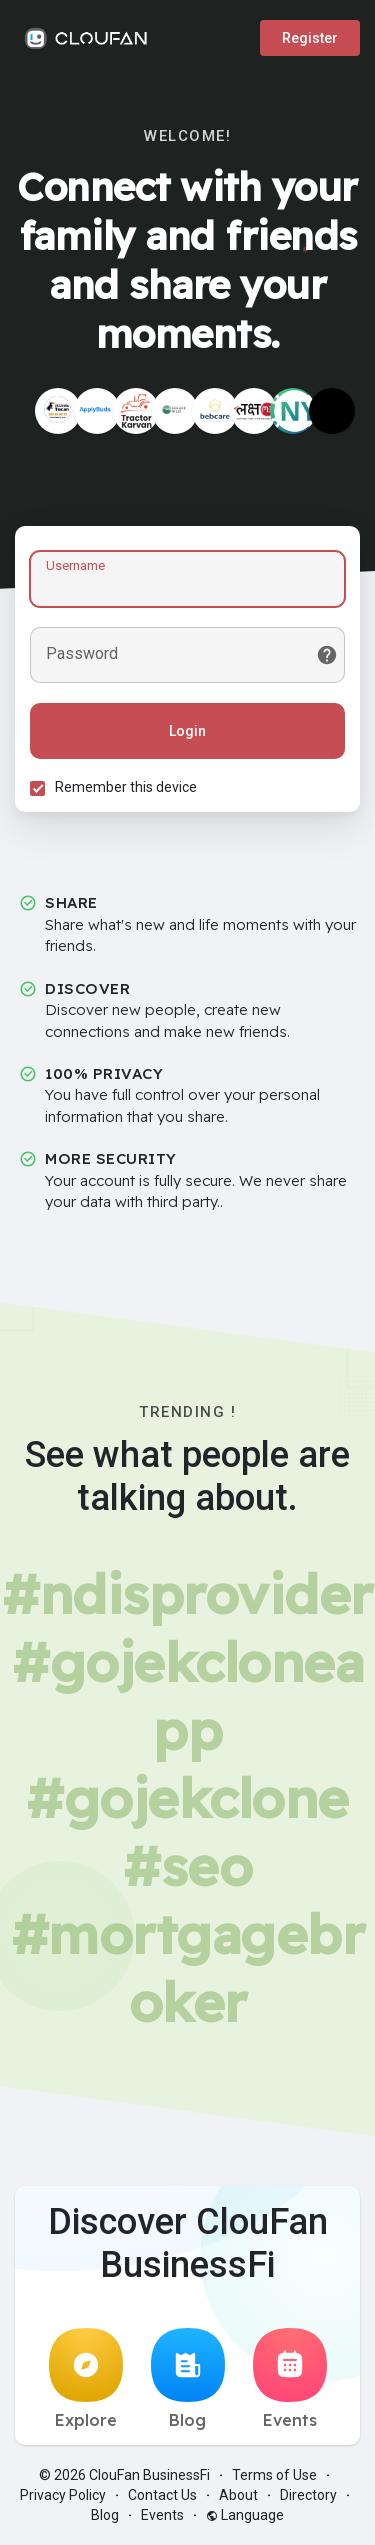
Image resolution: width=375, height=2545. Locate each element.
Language (245, 2515)
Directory (308, 2495)
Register (310, 38)
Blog (188, 2379)
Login (187, 731)
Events (290, 2379)
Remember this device (126, 787)
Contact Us (162, 2495)
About (238, 2495)
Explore (86, 2379)
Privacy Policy (63, 2495)
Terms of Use (274, 2475)
